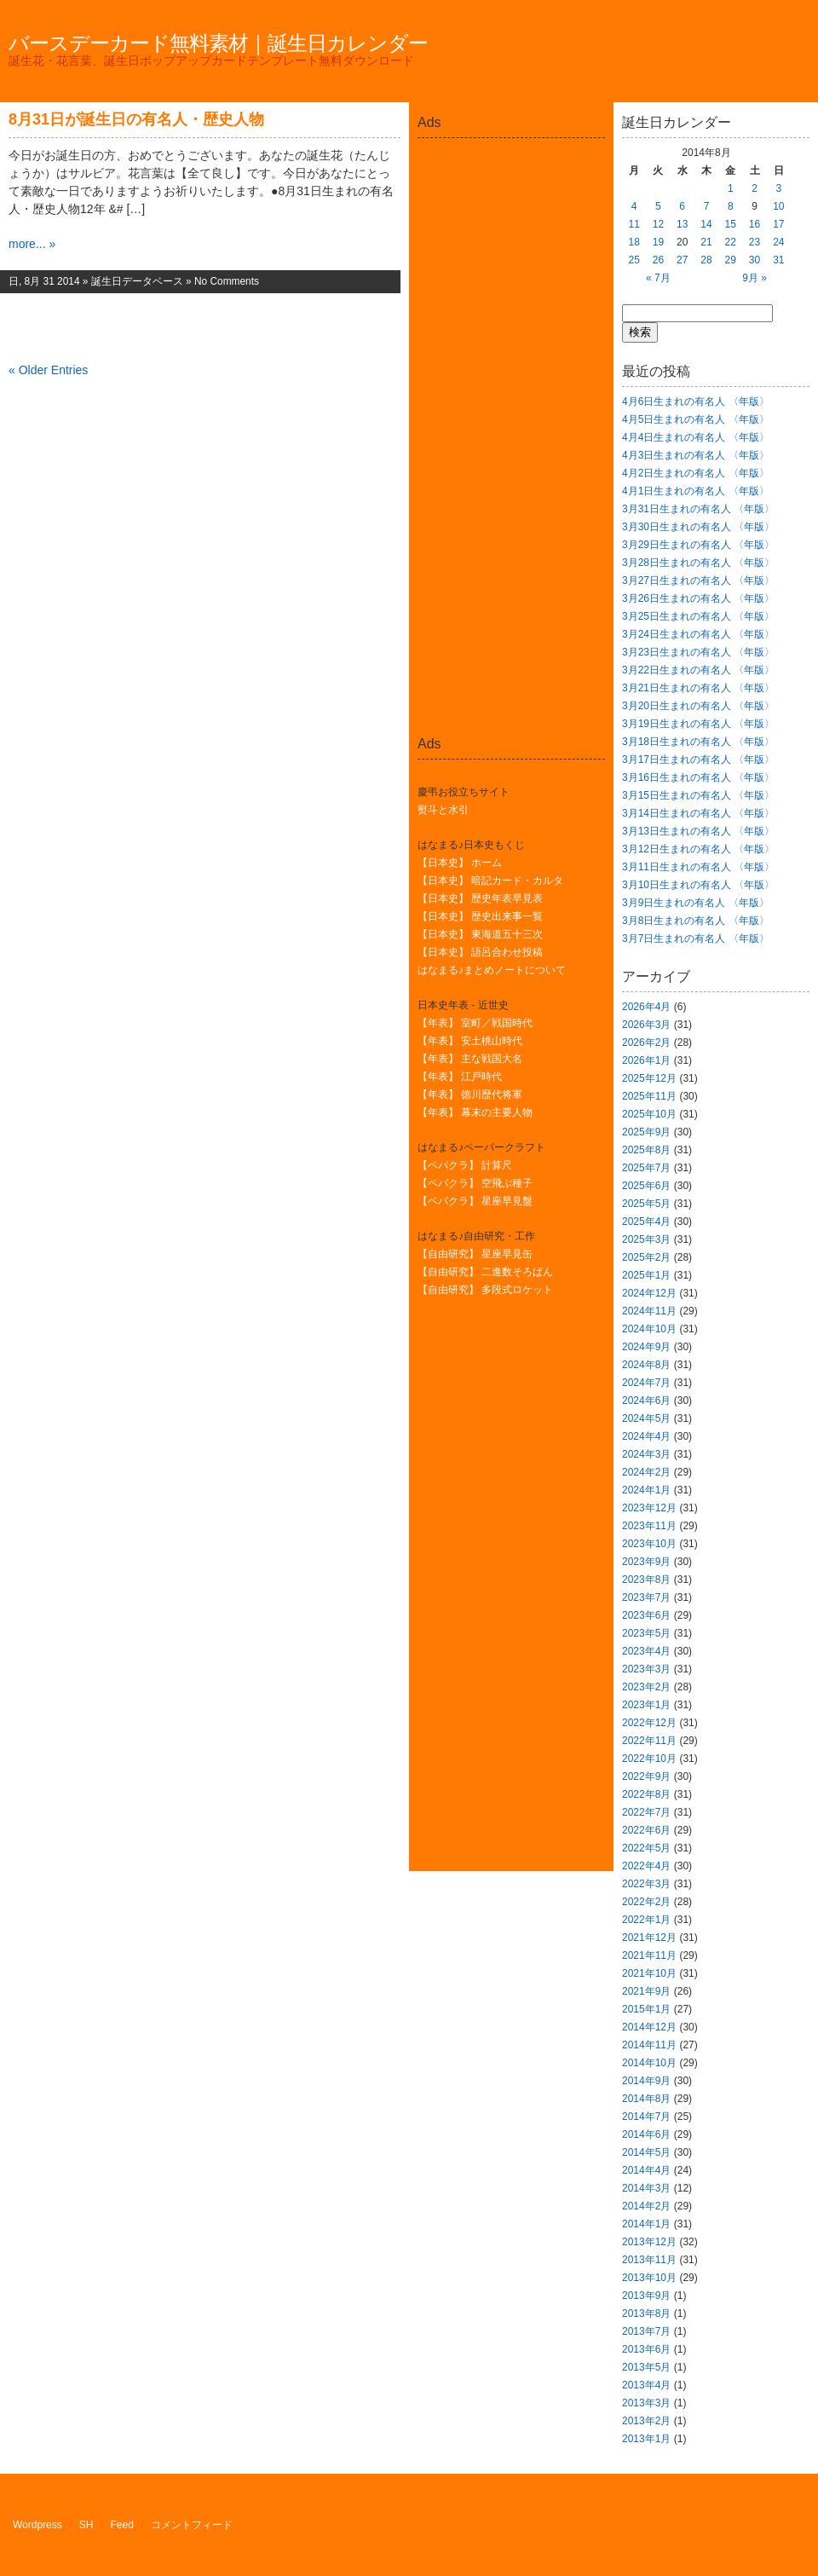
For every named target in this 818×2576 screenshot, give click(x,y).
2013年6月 (646, 2349)
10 (778, 206)
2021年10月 (649, 1973)
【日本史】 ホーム (460, 863)
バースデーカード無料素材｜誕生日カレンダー (218, 43)
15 (730, 224)
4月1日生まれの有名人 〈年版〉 (695, 491)
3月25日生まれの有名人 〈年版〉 (698, 616)
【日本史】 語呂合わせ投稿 (480, 952)
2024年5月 (646, 1418)
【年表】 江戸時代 (460, 1077)
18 (633, 242)
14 (705, 224)
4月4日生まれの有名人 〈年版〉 (695, 437)
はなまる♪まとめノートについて (492, 970)
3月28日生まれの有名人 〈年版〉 (698, 563)
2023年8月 (646, 1579)
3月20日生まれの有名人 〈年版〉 (698, 706)
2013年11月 (649, 2260)
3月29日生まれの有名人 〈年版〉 (698, 545)
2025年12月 (649, 1078)
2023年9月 (646, 1562)
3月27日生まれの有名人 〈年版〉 (698, 580)
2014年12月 (649, 2027)
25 (633, 260)
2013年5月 (646, 2367)
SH (86, 2525)
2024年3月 (646, 1454)
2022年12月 (649, 1723)
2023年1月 (646, 1705)
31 (778, 260)
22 (730, 242)
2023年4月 (646, 1651)
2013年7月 (646, 2331)
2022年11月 (649, 1741)
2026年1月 (646, 1060)
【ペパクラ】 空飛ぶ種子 (475, 1183)
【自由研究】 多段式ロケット (485, 1290)
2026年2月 (646, 1042)
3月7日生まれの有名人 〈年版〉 (695, 938)
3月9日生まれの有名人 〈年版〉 (695, 903)
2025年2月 (646, 1257)
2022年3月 (646, 1884)
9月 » (754, 278)
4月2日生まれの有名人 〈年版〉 (695, 473)
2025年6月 (646, 1186)
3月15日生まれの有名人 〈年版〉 (698, 795)
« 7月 (658, 278)
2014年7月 (646, 2117)
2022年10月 (649, 1759)
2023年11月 (649, 1526)
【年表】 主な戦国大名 (470, 1059)
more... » (32, 244)
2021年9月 (646, 1991)
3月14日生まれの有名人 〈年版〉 (698, 813)
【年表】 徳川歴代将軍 (470, 1094)
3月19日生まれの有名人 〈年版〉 (698, 724)
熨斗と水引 (443, 810)
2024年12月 (649, 1293)
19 (658, 242)
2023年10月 (649, 1544)
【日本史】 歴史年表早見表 (480, 898)
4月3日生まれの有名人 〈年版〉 (695, 455)
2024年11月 (649, 1311)
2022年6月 (646, 1830)
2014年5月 (646, 2152)
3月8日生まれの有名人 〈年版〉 (695, 921)
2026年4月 (646, 1007)
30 (754, 260)
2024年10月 (649, 1329)
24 (778, 242)
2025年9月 (646, 1132)
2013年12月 (649, 2242)
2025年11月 (649, 1096)
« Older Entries (48, 370)
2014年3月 (646, 2188)
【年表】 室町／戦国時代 (475, 1023)
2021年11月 (649, 1955)
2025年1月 (646, 1275)
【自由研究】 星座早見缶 (475, 1254)
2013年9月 (646, 2296)
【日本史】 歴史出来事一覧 (480, 916)
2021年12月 (649, 1938)
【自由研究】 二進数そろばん (485, 1272)
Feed (122, 2525)
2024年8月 (646, 1365)
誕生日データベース (137, 281)
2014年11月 (649, 2045)
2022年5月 (646, 1848)
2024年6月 (646, 1400)
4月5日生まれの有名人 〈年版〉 (695, 419)
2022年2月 (646, 1902)
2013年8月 (646, 2313)
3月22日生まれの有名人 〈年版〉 (698, 670)
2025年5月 (646, 1204)
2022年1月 (646, 1920)
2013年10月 (649, 2278)
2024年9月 (646, 1347)
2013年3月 (646, 2403)
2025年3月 (646, 1239)
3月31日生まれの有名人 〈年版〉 (698, 509)
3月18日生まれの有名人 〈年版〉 (698, 742)
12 (658, 224)
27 (682, 260)
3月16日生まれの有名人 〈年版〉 (698, 777)
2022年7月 (646, 1812)
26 (658, 260)
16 (754, 224)
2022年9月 (646, 1776)
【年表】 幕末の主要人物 (475, 1112)
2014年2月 (646, 2206)
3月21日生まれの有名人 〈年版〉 (698, 688)
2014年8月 (646, 2099)
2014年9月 (646, 2081)
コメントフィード (192, 2525)
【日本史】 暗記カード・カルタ (490, 881)
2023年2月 (646, 1687)
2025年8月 (646, 1150)
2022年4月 (646, 1866)
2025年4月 (646, 1221)
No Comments (226, 281)
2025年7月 (646, 1168)
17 (778, 224)
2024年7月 (646, 1383)
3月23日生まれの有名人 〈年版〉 (698, 652)
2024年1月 (646, 1490)
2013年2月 (646, 2421)
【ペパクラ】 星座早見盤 (475, 1201)
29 (730, 260)
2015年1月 (646, 2009)
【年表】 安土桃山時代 (470, 1041)
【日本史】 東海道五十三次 (480, 934)
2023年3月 (646, 1669)
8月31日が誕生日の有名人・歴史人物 (136, 119)
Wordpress (37, 2525)
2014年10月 (649, 2063)
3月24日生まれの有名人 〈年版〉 (698, 634)
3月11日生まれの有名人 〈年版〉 (698, 867)
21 (705, 242)
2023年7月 (646, 1597)
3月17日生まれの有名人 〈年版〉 (698, 759)
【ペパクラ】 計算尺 (465, 1165)
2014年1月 (646, 2224)
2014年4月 (646, 2170)
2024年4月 (646, 1436)
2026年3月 (646, 1025)
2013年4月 (646, 2385)
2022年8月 (646, 1794)
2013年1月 (646, 2439)
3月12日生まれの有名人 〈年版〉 (698, 849)
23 (754, 242)
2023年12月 (649, 1508)
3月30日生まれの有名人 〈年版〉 (698, 527)
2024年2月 (646, 1472)
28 (705, 260)
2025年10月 (649, 1114)
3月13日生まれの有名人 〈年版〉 (698, 831)
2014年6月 (646, 2134)
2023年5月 (646, 1633)
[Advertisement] (511, 182)
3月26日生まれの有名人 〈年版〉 (698, 598)
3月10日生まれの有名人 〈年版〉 (698, 885)
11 (633, 224)
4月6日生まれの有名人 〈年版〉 (695, 401)
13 (682, 224)
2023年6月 (646, 1615)
